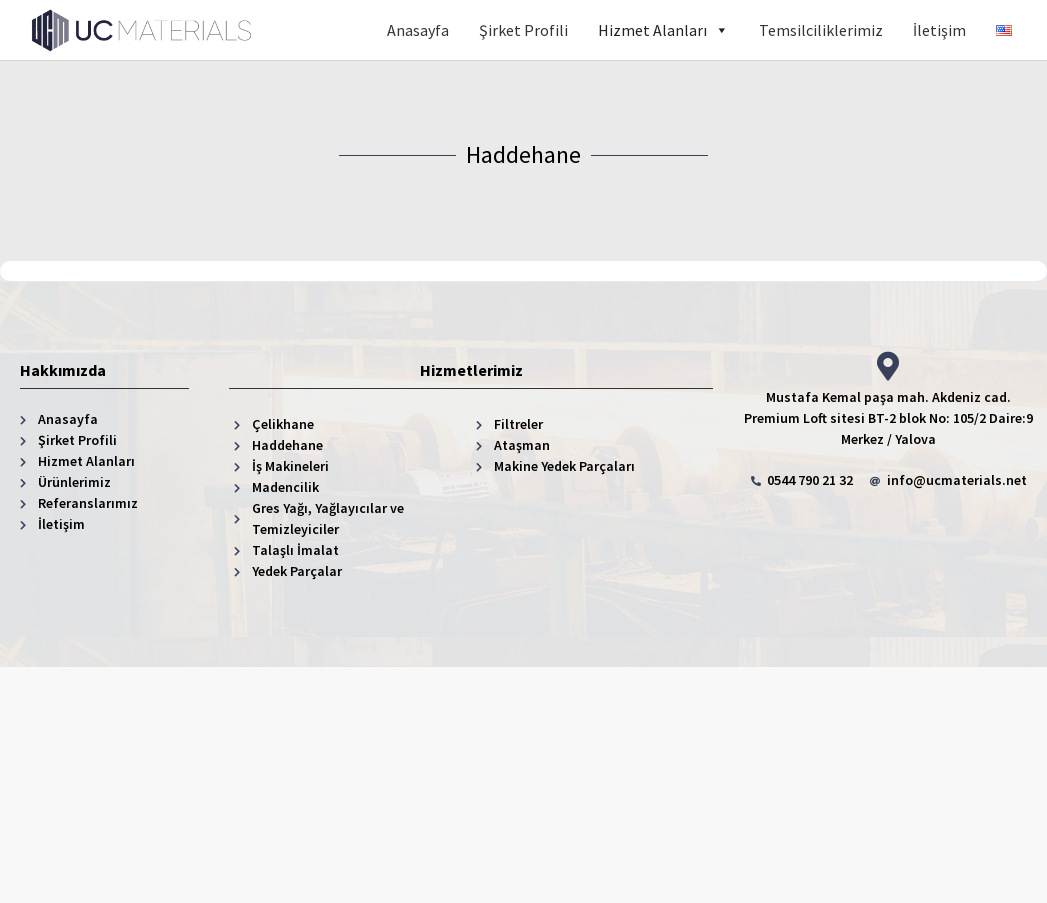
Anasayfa (418, 30)
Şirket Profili (523, 30)
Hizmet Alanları (663, 30)
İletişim (939, 30)
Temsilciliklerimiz (821, 30)
